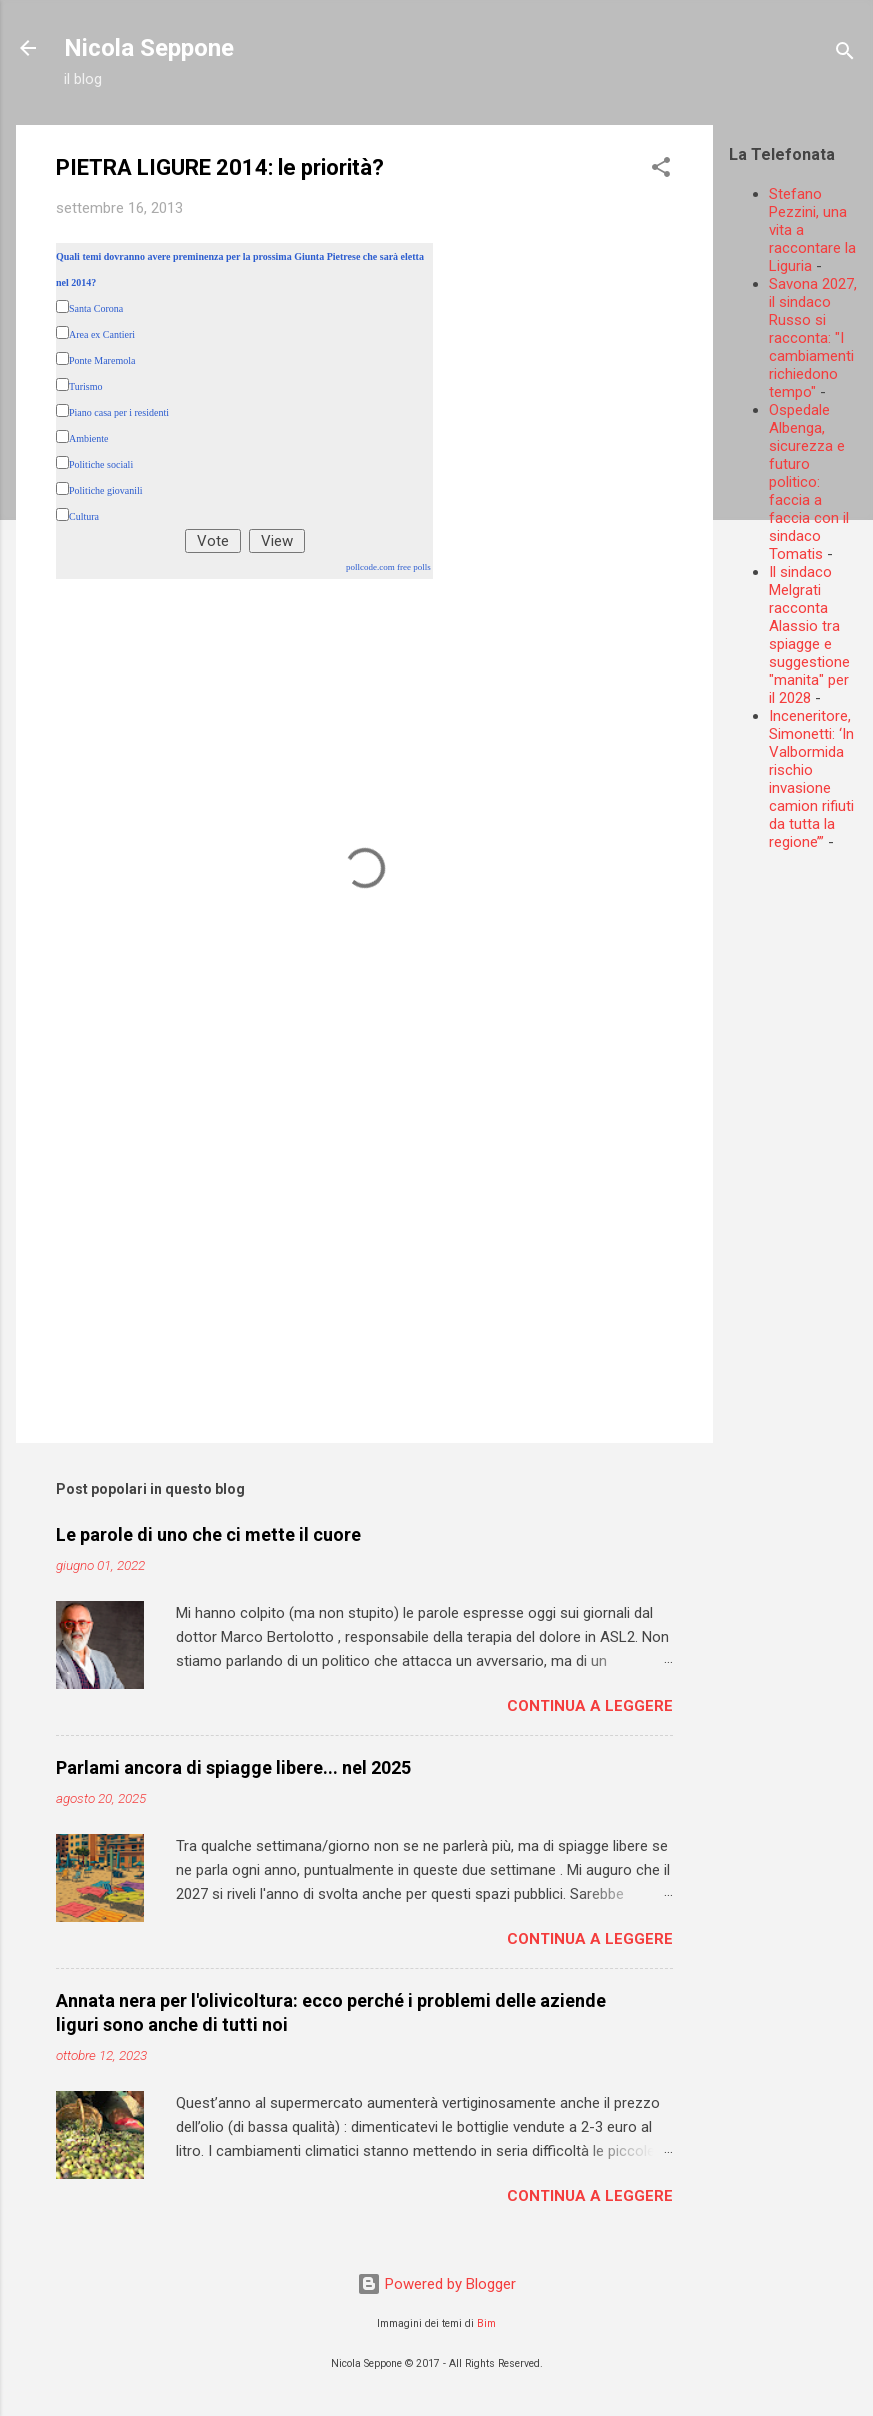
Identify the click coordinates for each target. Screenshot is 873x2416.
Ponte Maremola (102, 360)
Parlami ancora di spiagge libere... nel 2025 (233, 1767)
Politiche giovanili (106, 490)
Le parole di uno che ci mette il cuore (208, 1534)
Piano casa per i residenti (119, 412)
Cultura (84, 516)
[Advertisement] (801, 1167)
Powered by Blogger (436, 2284)
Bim (486, 2323)
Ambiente (88, 438)
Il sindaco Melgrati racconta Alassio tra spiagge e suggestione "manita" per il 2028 (809, 635)
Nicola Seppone (149, 48)
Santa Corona (96, 308)
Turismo (86, 386)
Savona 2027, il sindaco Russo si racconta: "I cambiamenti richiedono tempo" (813, 338)
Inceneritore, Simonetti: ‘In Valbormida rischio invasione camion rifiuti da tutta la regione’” (811, 779)
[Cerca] (845, 54)
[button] (661, 170)
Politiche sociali (101, 464)
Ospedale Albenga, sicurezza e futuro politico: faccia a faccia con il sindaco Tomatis (809, 482)
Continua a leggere (590, 1706)
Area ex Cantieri (102, 334)
